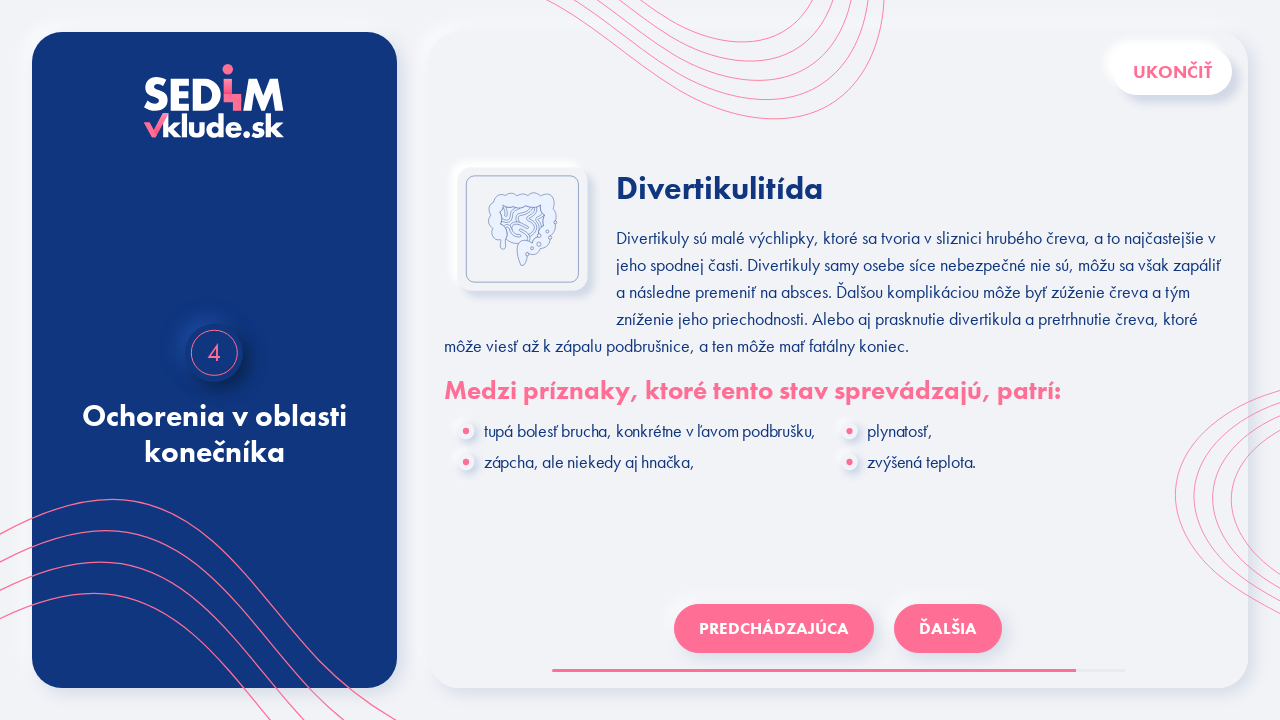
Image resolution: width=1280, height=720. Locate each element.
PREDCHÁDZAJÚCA (774, 628)
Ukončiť (1172, 71)
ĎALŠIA (948, 628)
